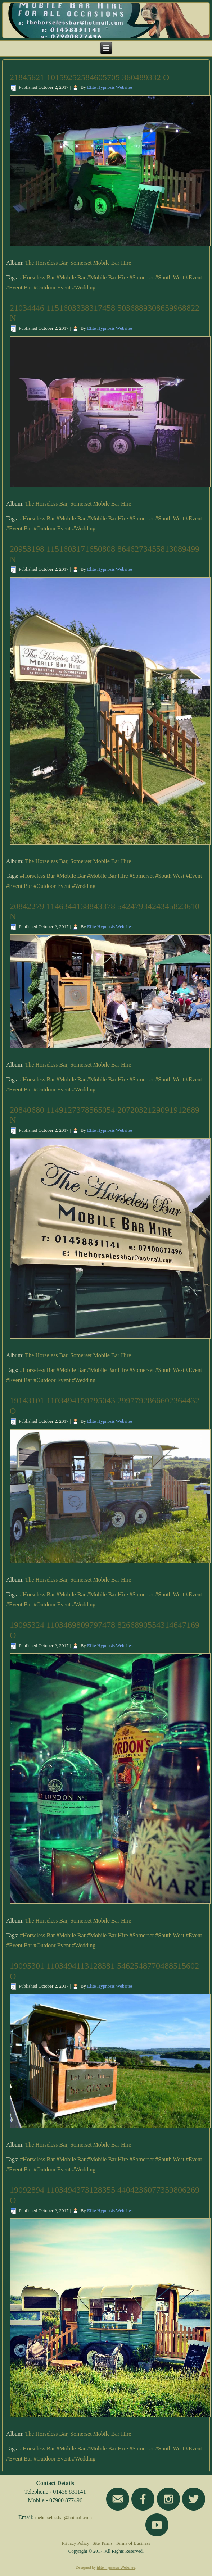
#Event (194, 277)
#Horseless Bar (37, 277)
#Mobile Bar (71, 277)
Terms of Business (133, 2543)
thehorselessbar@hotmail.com (63, 2517)
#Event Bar (19, 287)
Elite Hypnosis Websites (110, 87)
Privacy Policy (75, 2543)
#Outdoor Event (52, 287)
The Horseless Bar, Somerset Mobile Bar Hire (78, 263)
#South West (169, 277)
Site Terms (103, 2543)
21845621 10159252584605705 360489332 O (89, 77)
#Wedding (83, 287)
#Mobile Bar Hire (107, 277)
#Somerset (142, 277)
